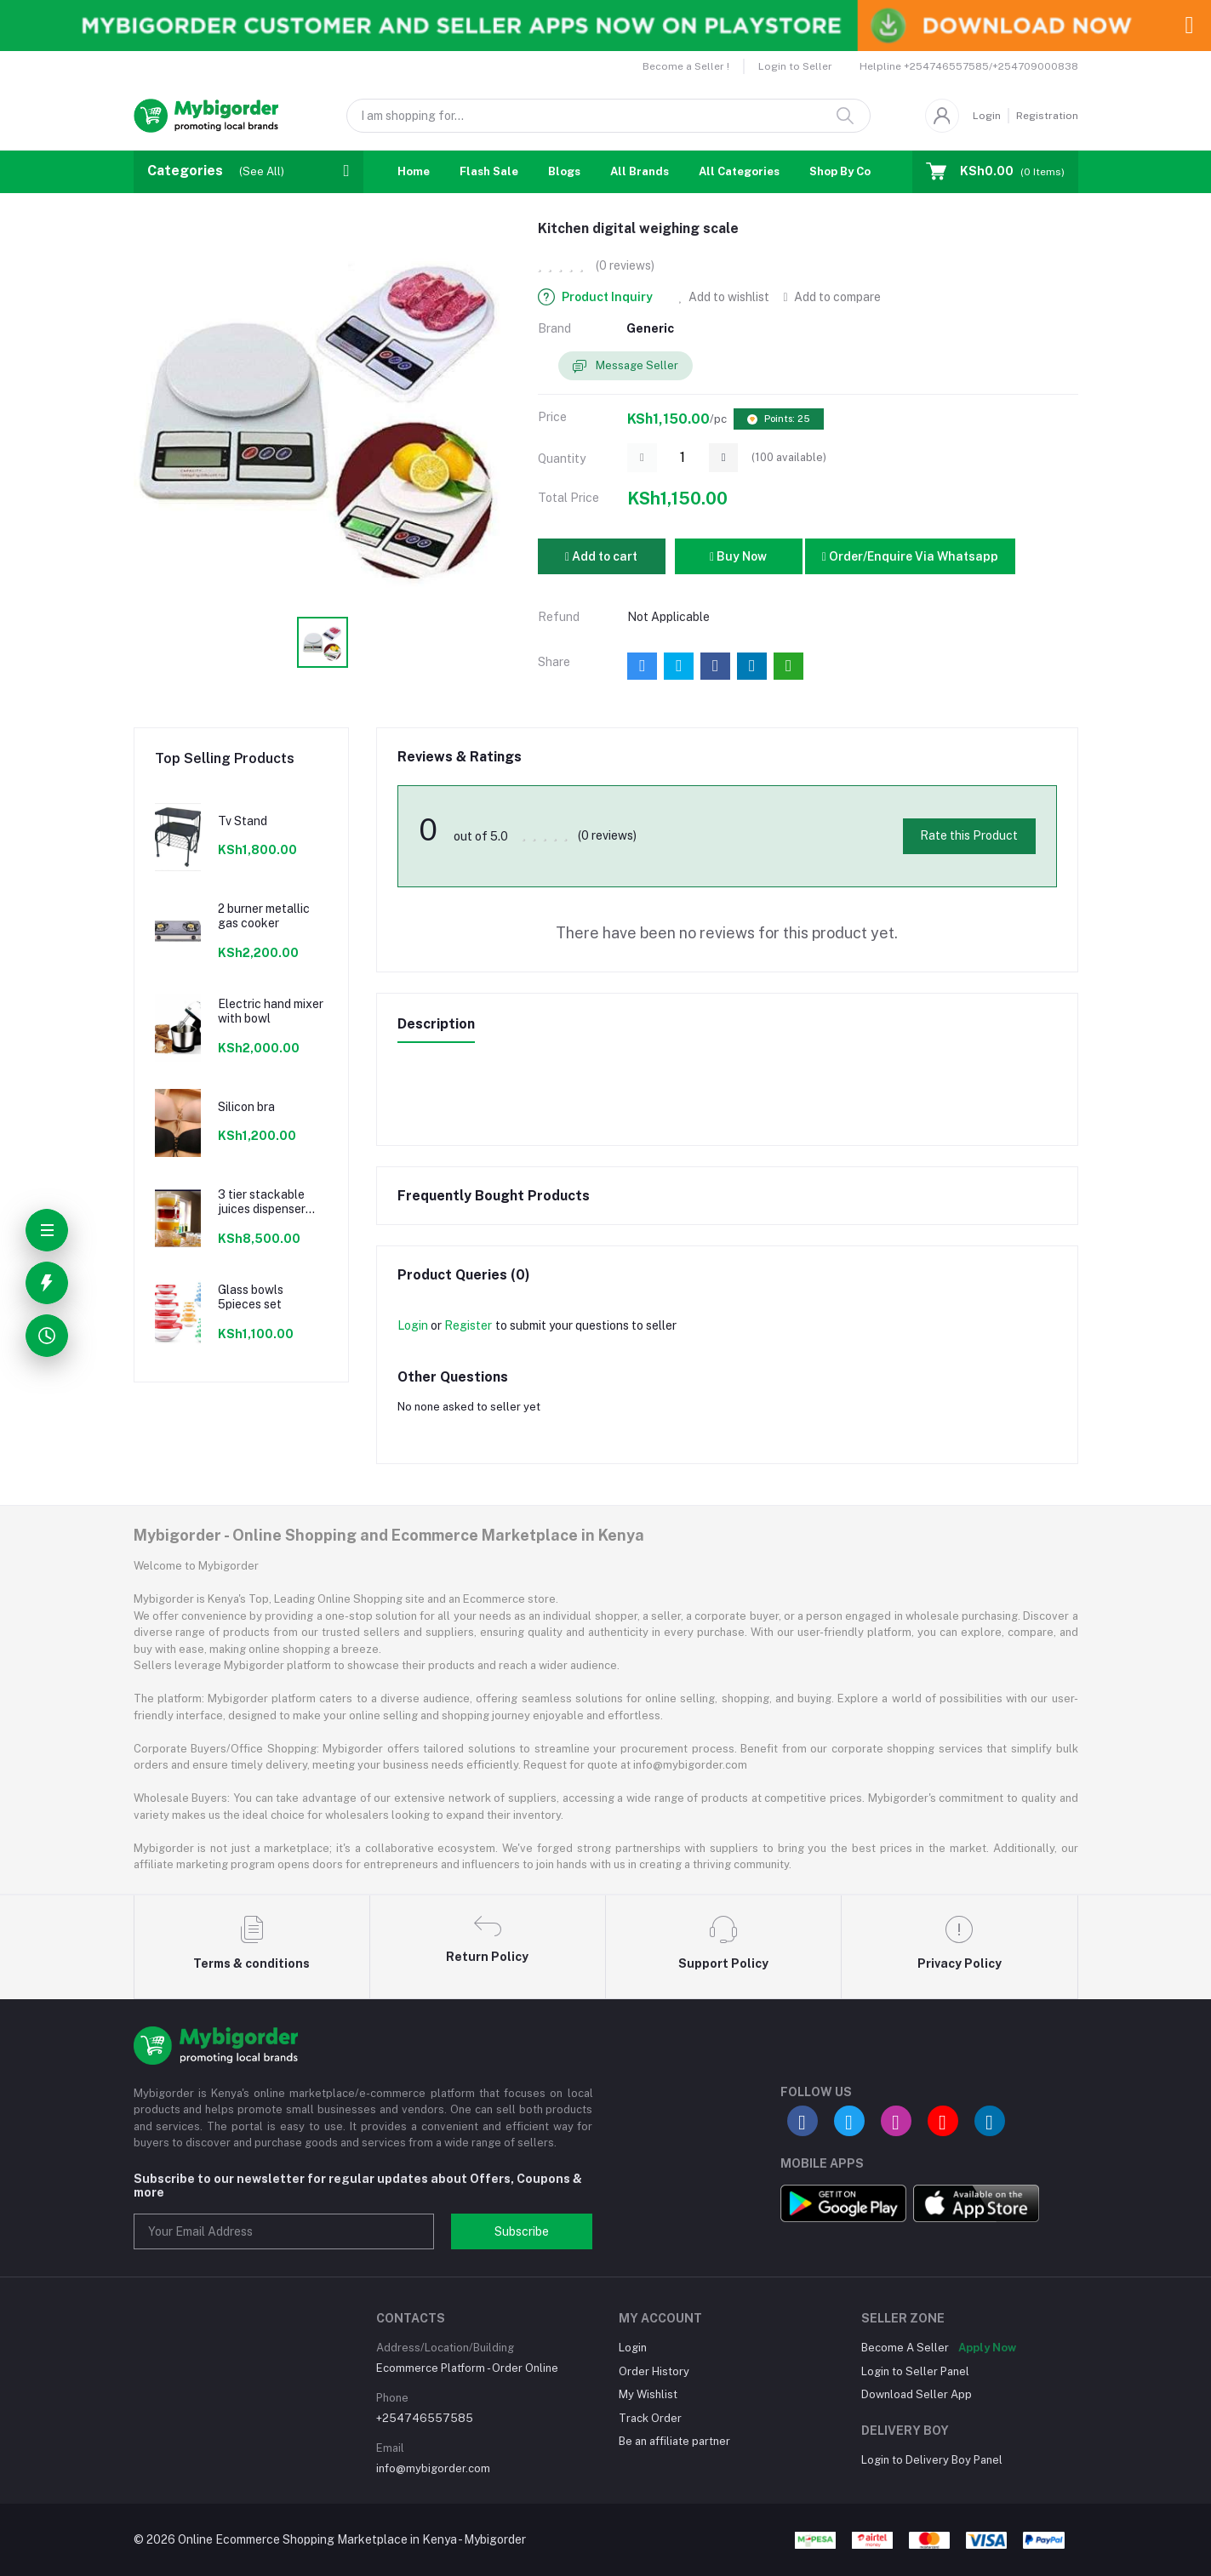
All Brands (639, 171)
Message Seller (625, 366)
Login (987, 116)
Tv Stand (242, 821)
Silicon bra (246, 1107)
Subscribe (521, 2231)
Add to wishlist (724, 297)
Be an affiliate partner (674, 2441)
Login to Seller (795, 66)
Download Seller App (916, 2394)
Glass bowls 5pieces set (250, 1297)
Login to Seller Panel (915, 2371)
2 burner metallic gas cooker (264, 916)
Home (413, 171)
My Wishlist (648, 2394)
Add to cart (601, 556)
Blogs (564, 171)
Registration (1047, 116)
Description (436, 1024)
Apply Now (987, 2347)
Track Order (650, 2418)
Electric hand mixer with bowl (270, 1011)
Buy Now (738, 556)
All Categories (739, 171)
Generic (650, 328)
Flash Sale (489, 171)
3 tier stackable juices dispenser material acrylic (262, 1202)
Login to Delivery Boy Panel (932, 2459)
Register (468, 1325)
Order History (654, 2371)
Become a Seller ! (686, 66)
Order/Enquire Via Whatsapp (910, 556)
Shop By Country (854, 171)
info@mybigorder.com (433, 2468)
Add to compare (831, 297)
